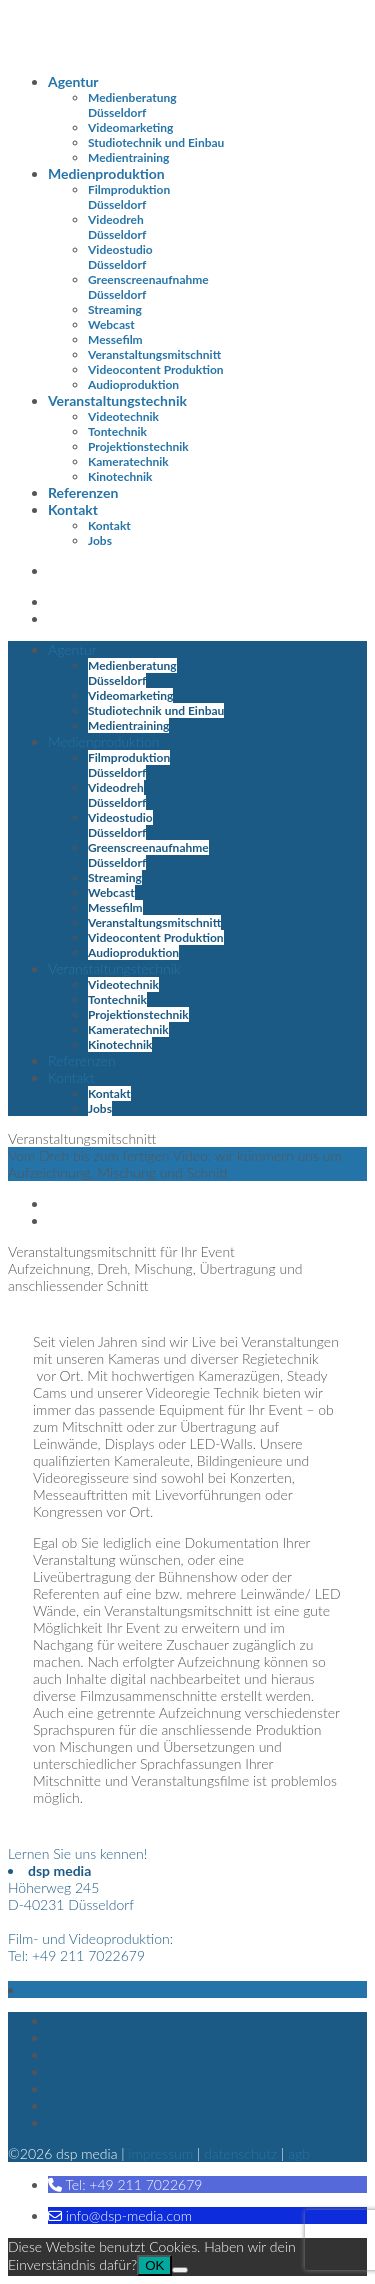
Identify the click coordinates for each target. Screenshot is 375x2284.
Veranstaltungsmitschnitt (154, 354)
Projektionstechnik (138, 446)
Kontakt (73, 509)
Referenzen (83, 492)
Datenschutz (240, 2153)
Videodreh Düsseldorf (117, 227)
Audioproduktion (133, 384)
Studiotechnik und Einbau (156, 142)
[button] (125, 2184)
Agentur (73, 81)
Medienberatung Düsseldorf (132, 105)
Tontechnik (117, 431)
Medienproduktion (106, 173)
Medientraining (128, 157)
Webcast (111, 324)
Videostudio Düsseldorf (120, 257)
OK (154, 2265)
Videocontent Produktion (156, 369)
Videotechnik (123, 416)
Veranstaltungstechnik (117, 400)
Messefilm (115, 339)
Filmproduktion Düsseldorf (129, 197)
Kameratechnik (128, 461)
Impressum (160, 2153)
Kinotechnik (120, 476)
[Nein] (180, 2270)
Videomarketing (130, 127)
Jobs (100, 540)
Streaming (115, 309)
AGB (299, 2153)
